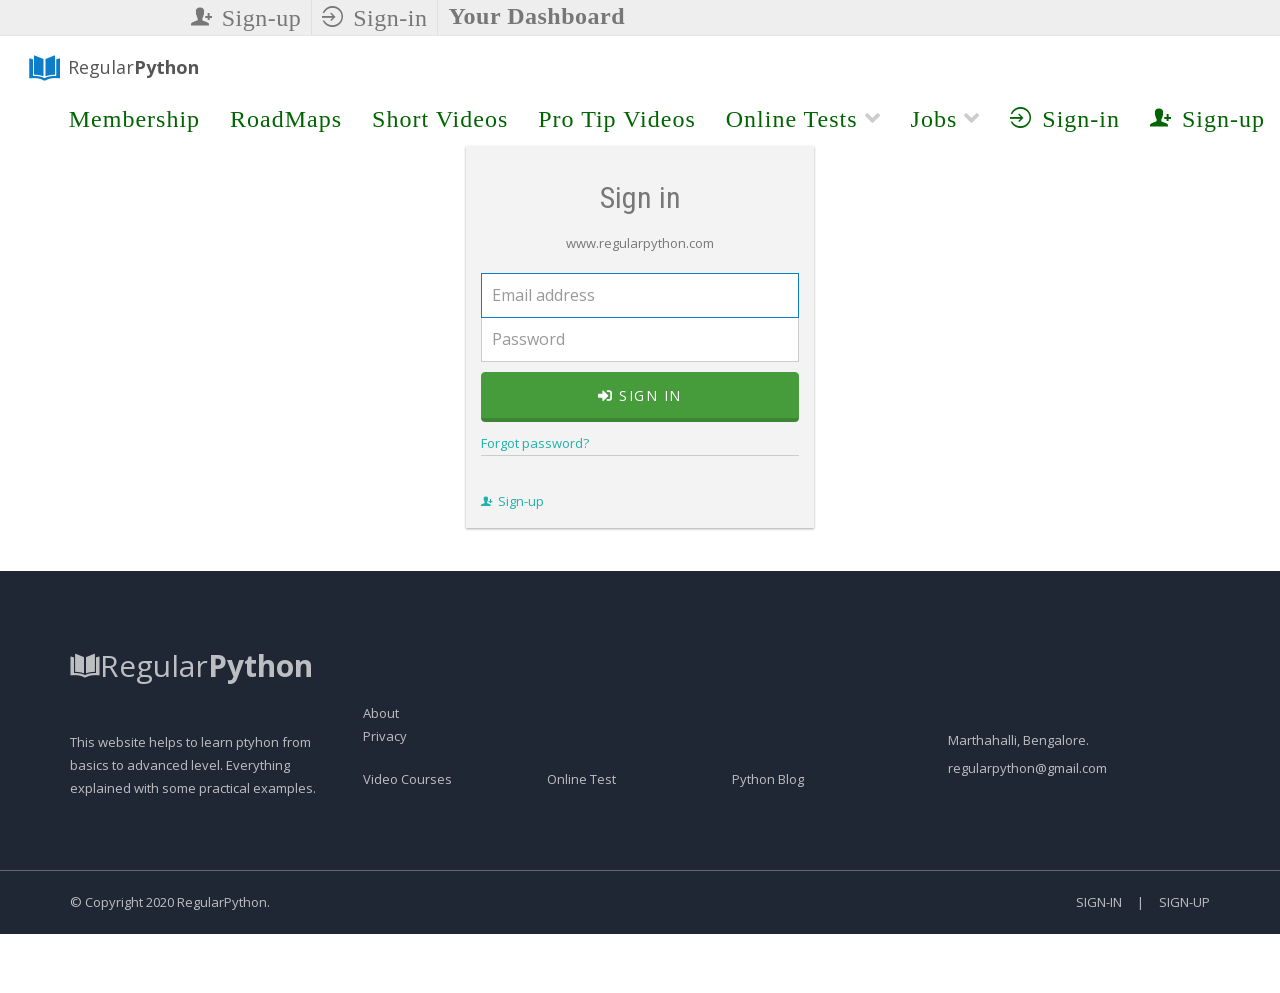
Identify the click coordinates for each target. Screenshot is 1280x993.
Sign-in (374, 18)
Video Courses (407, 892)
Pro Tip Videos (617, 122)
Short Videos (440, 122)
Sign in (640, 452)
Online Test (581, 892)
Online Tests (803, 122)
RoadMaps (286, 122)
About (381, 826)
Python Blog (768, 892)
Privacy (385, 849)
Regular (100, 71)
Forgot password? (504, 500)
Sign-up (246, 18)
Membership (134, 122)
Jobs (946, 122)
